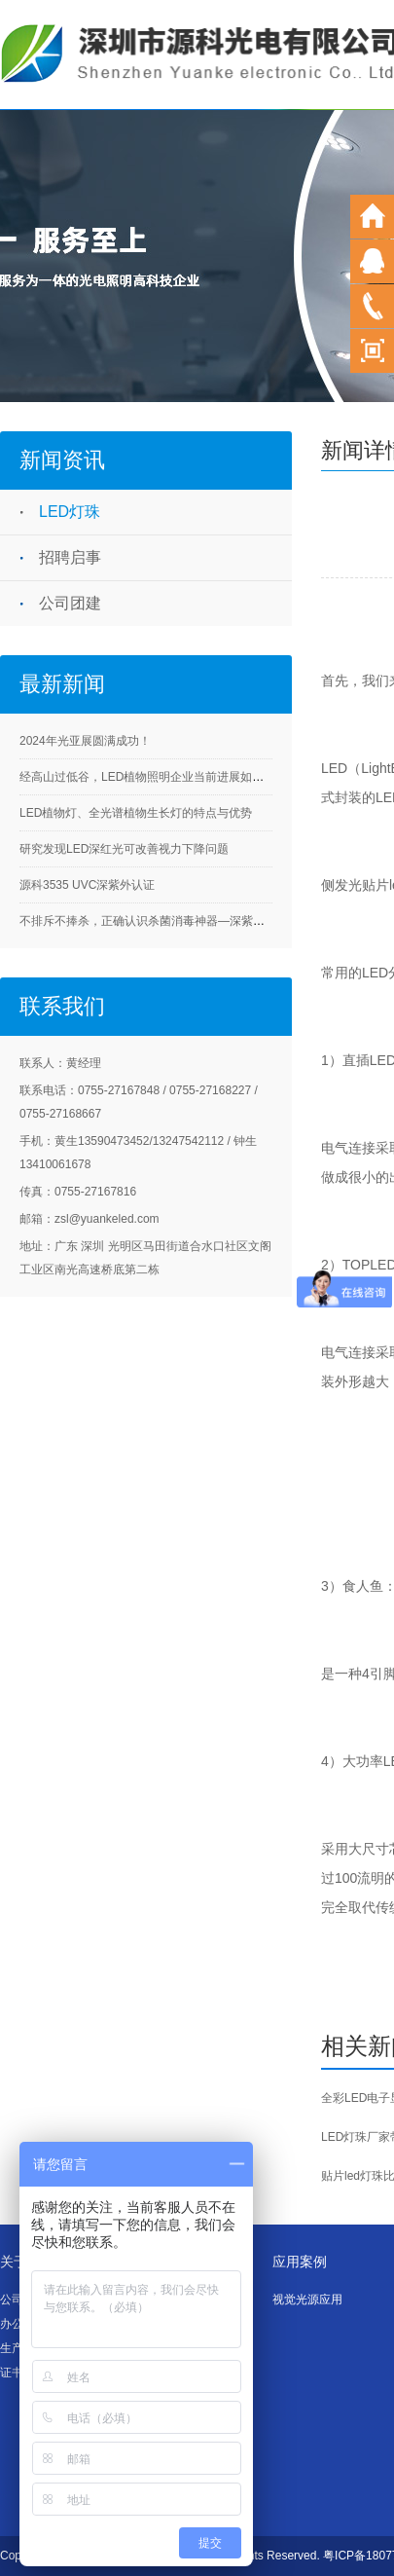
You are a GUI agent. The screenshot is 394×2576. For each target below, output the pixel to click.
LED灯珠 (69, 511)
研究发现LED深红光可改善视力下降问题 (124, 849)
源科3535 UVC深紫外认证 (87, 885)
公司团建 (70, 603)
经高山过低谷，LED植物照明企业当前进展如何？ (147, 777)
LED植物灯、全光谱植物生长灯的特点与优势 (135, 813)
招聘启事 (70, 557)
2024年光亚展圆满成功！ (85, 741)
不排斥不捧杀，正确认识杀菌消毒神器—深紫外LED (153, 921)
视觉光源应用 (307, 2299)
